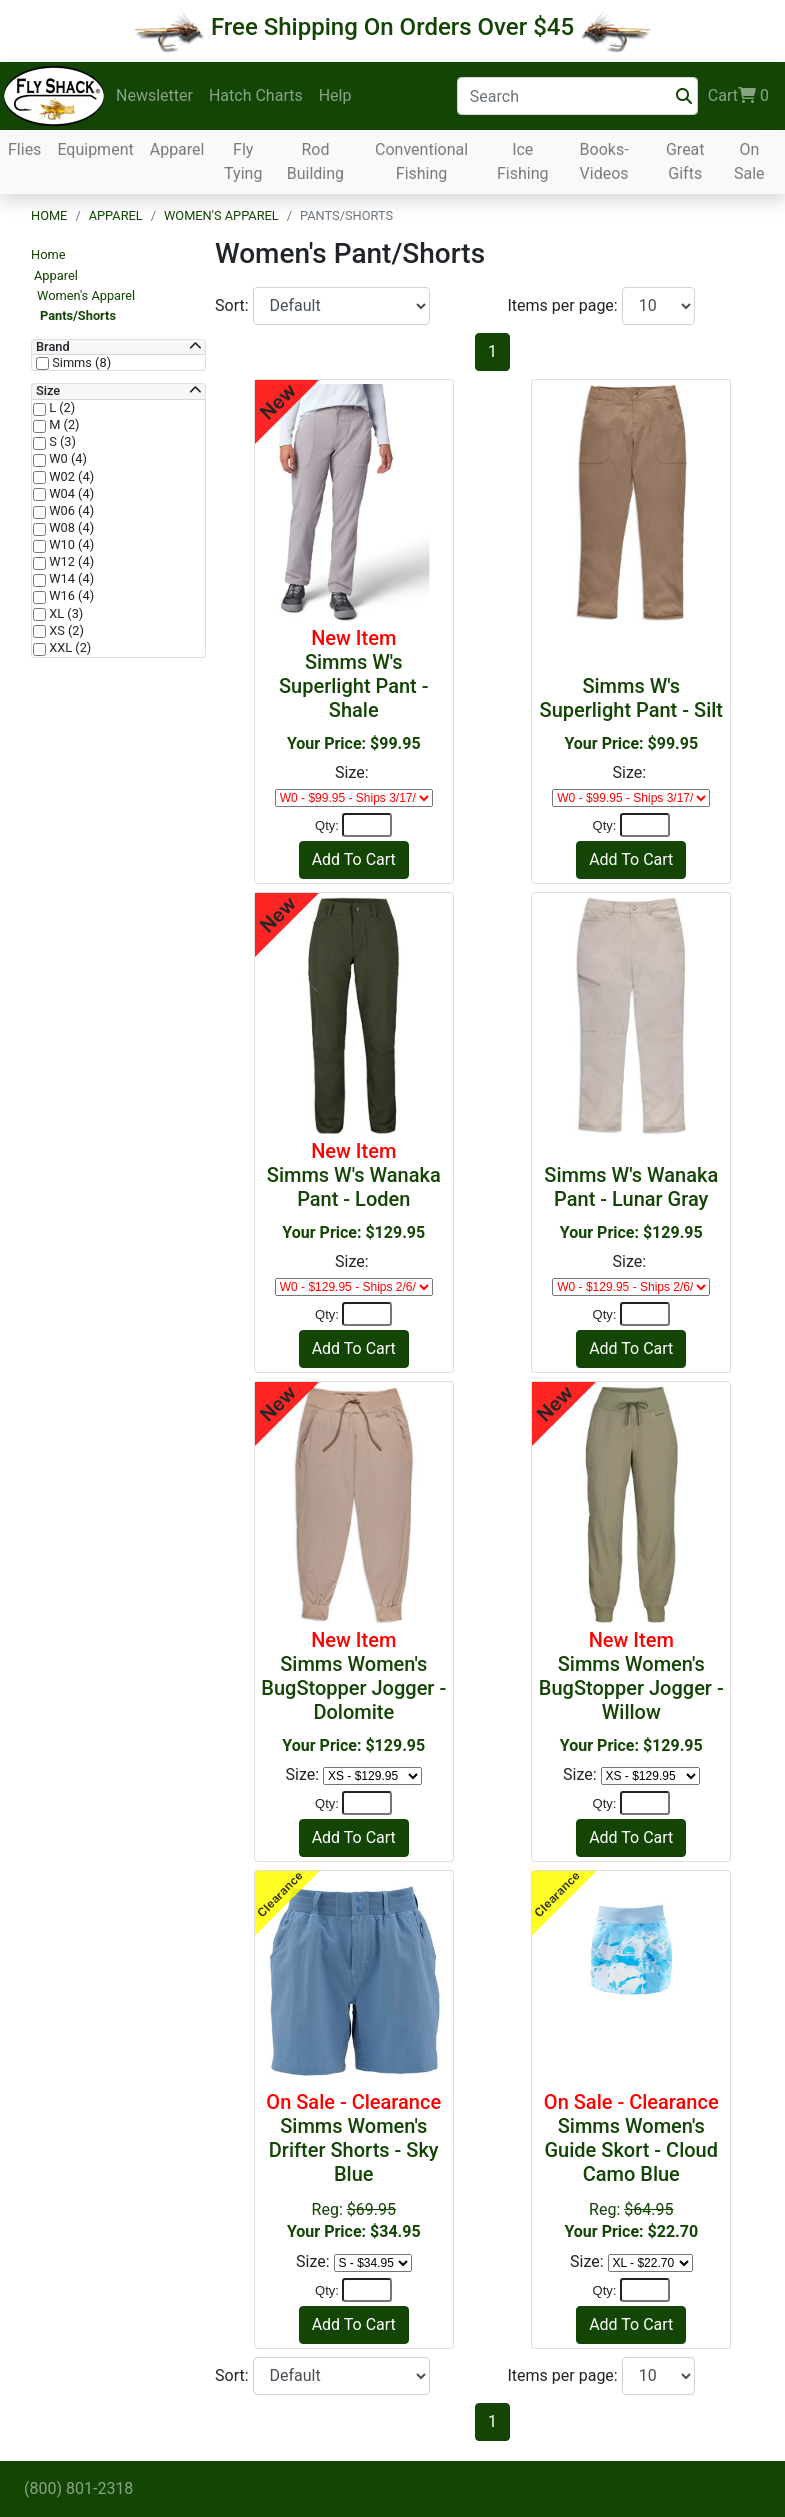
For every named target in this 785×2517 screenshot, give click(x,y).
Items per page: (565, 305)
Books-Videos (604, 161)
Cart (738, 96)
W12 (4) (70, 562)
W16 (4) (70, 596)
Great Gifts (685, 161)
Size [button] (48, 391)
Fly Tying (243, 161)
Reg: (354, 2165)
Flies (24, 149)
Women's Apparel (221, 215)
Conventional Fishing (421, 161)
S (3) (61, 442)
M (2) (63, 425)
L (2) (60, 408)
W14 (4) (70, 579)
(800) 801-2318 (78, 2488)
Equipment (95, 149)
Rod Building (315, 161)
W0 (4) (66, 459)
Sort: (234, 305)
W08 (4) (70, 528)
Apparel (177, 149)
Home (49, 215)
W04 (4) (70, 494)
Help (335, 95)
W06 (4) (70, 511)
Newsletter (154, 95)
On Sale (749, 161)
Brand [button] (53, 347)
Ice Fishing (523, 161)
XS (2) (65, 631)
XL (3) (64, 614)
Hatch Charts (256, 95)
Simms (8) (80, 363)
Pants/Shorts (78, 315)
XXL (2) (68, 648)
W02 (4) (70, 477)
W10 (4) (70, 545)
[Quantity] (367, 825)
